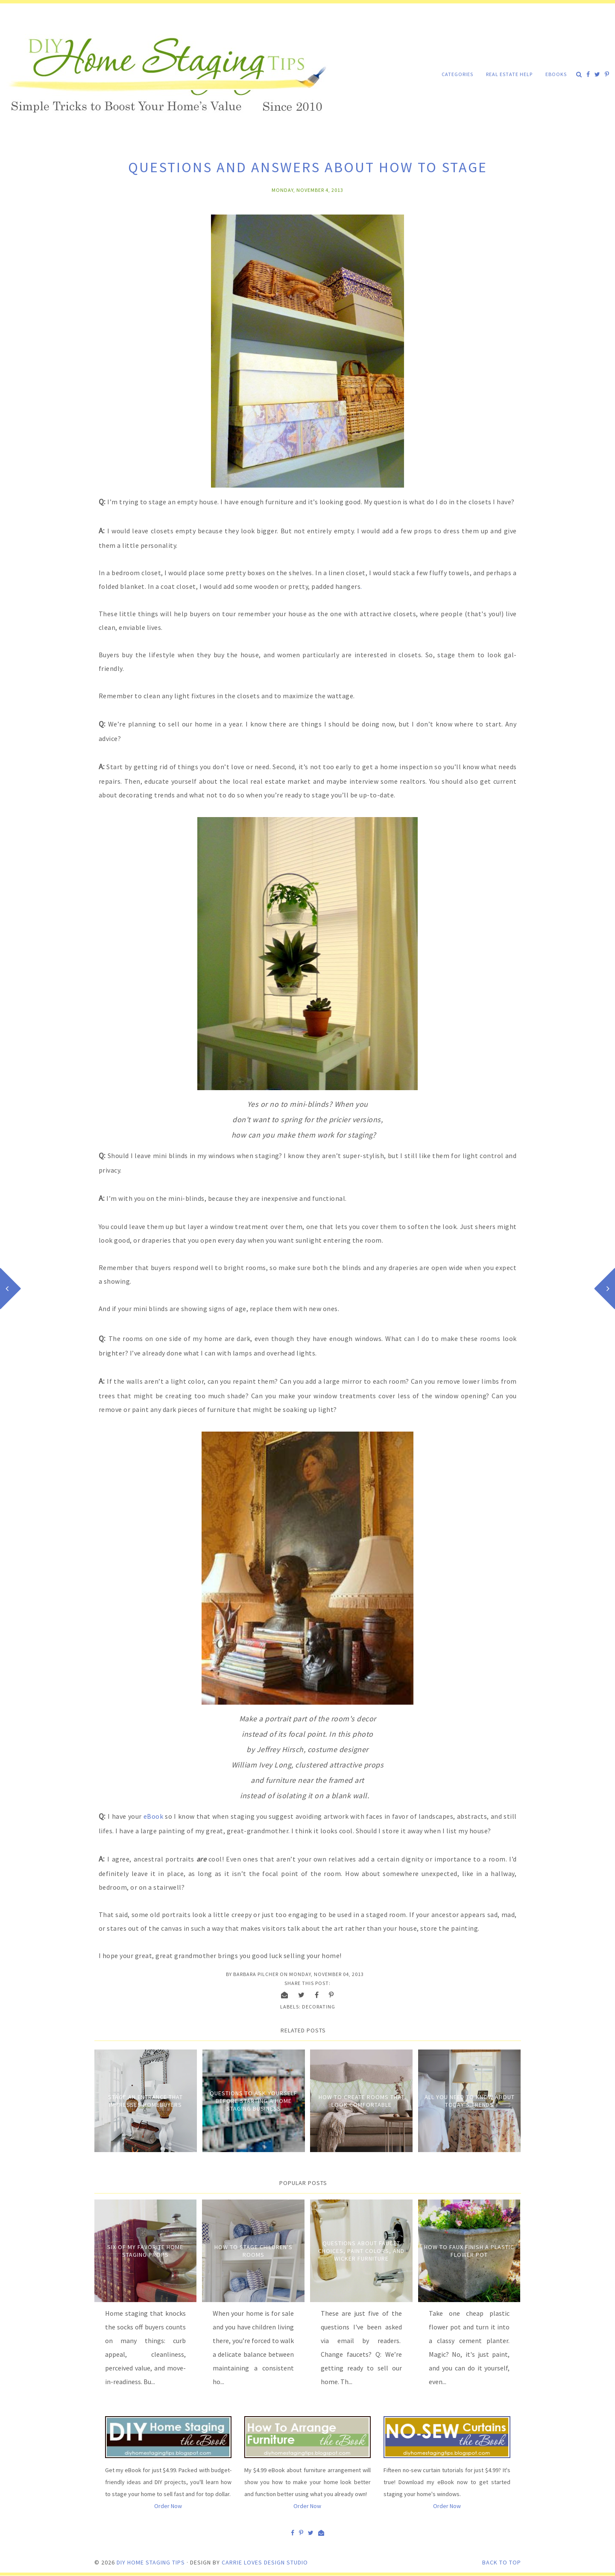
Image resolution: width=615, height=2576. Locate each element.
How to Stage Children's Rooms (253, 2250)
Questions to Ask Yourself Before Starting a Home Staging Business (253, 2100)
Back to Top (501, 2562)
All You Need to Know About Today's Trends (470, 2100)
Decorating (318, 2006)
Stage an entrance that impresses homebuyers (145, 2100)
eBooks (556, 74)
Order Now (168, 2506)
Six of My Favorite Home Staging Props (145, 2250)
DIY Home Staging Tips (151, 2562)
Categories (457, 74)
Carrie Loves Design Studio (265, 2562)
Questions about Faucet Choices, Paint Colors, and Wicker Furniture (361, 2250)
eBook (154, 1816)
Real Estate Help (509, 74)
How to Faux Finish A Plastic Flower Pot (469, 2250)
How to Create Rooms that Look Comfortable (361, 2100)
